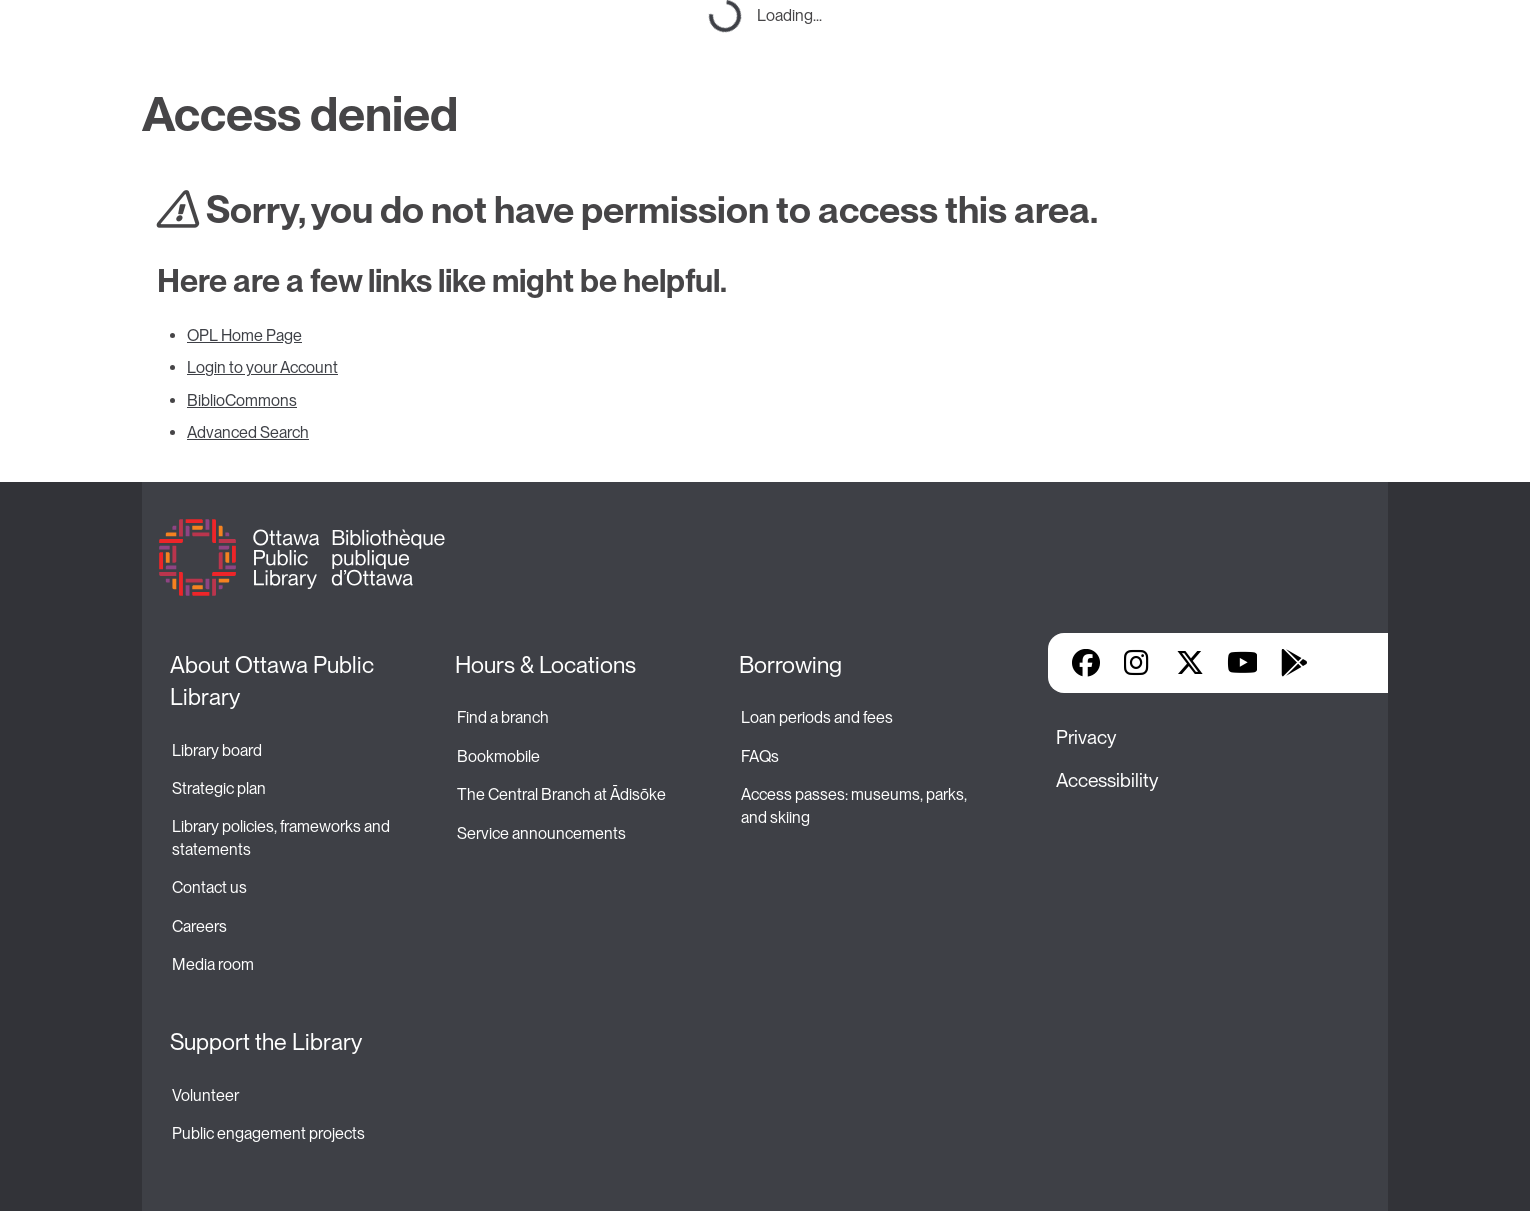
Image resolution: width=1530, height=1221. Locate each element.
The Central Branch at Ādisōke (561, 794)
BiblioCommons (242, 400)
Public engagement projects (268, 1133)
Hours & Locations (545, 665)
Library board (217, 750)
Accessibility (1107, 780)
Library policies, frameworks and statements (282, 837)
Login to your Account (262, 367)
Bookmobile (498, 756)
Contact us (209, 887)
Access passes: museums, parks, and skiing (855, 805)
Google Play (1294, 663)
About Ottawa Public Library (274, 681)
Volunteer (205, 1095)
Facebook (1086, 663)
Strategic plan (220, 788)
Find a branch (503, 717)
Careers (199, 926)
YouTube (1242, 663)
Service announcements (541, 833)
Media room (213, 964)
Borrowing (790, 665)
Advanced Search (248, 432)
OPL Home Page (244, 335)
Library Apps (1346, 663)
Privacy (1086, 737)
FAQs (760, 756)
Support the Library (266, 1042)
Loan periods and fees (818, 717)
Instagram (1138, 663)
